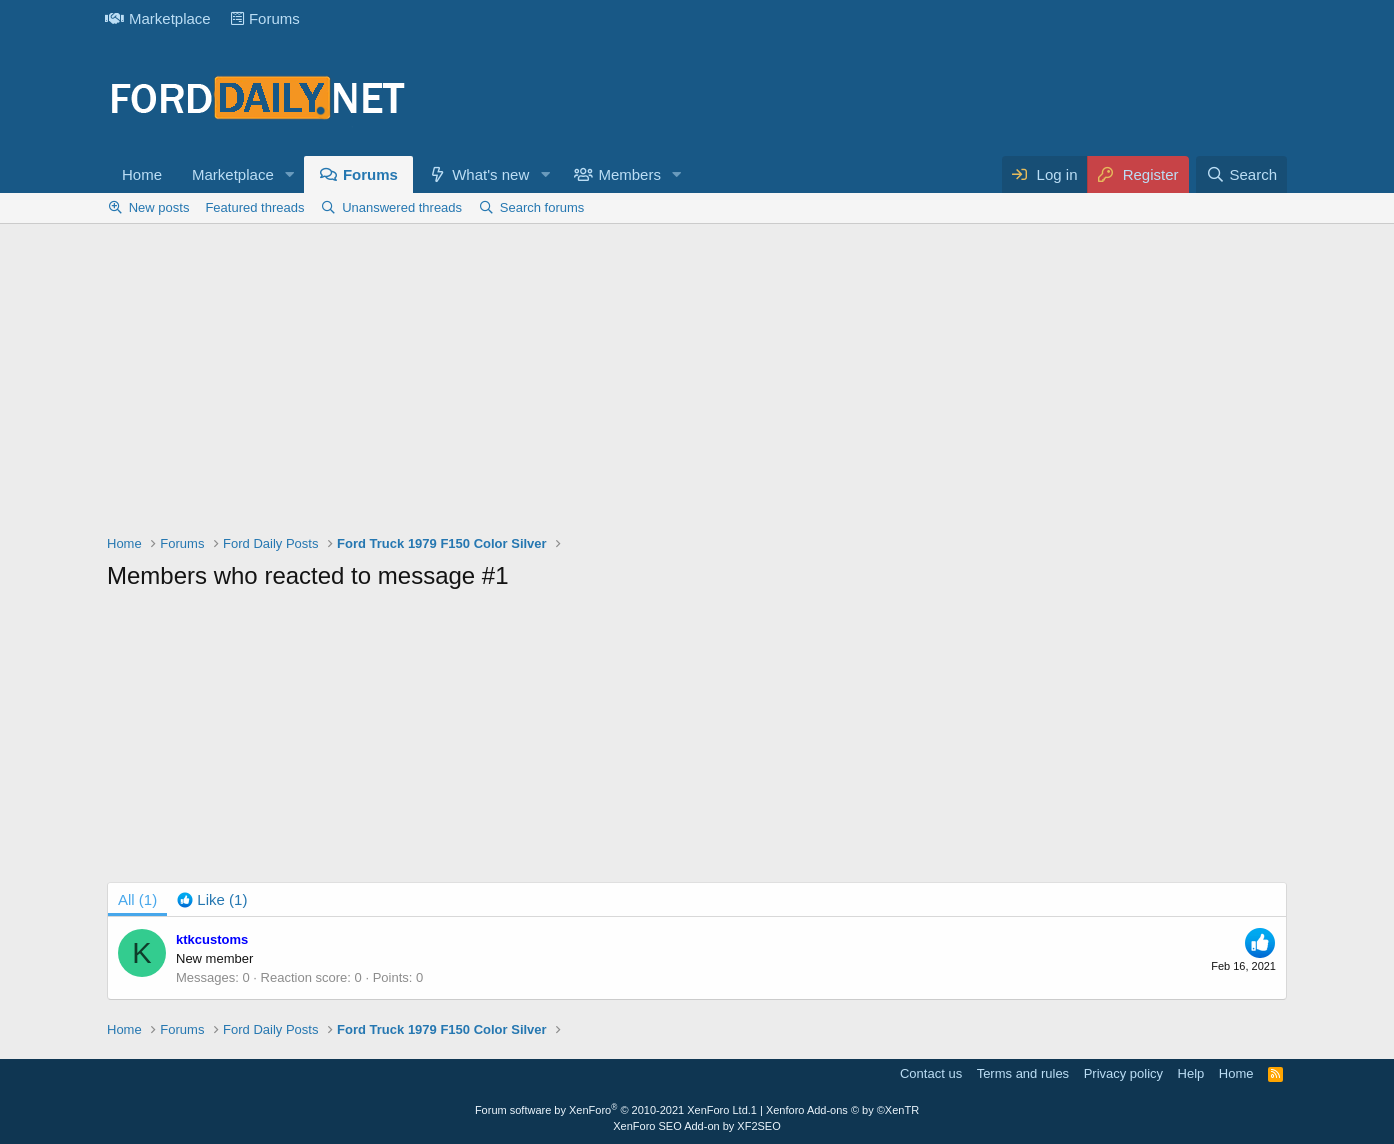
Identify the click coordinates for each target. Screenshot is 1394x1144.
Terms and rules (1023, 1073)
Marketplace (158, 18)
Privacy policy (1123, 1073)
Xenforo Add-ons (842, 1110)
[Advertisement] (697, 384)
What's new (490, 174)
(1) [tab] (137, 899)
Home (142, 174)
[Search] (1241, 174)
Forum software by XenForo (613, 1110)
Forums (265, 18)
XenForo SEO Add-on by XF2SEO (697, 1126)
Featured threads (254, 207)
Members (629, 174)
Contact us (931, 1073)
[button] (290, 174)
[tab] (212, 899)
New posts (159, 207)
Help (1191, 1073)
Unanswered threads (402, 207)
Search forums (542, 207)
